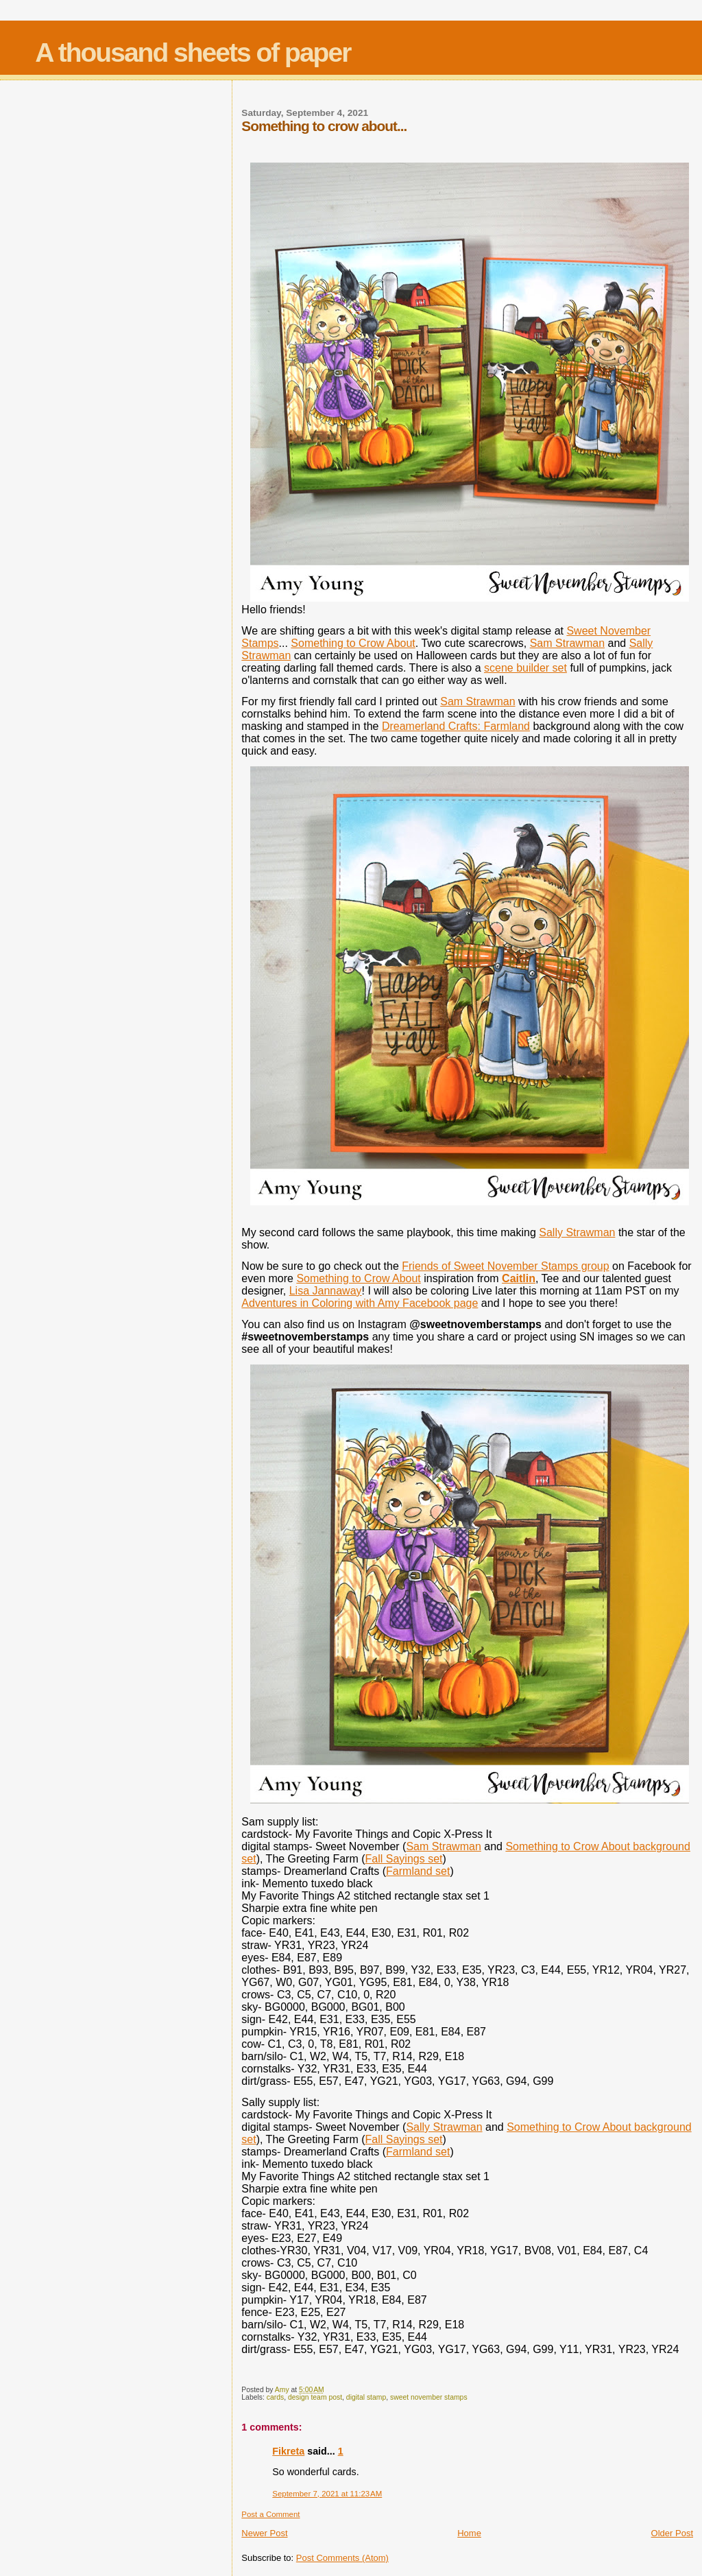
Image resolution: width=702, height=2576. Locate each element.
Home (469, 2533)
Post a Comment (270, 2514)
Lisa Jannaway (325, 1291)
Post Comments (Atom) (342, 2558)
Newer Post (264, 2533)
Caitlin (518, 1278)
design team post (315, 2397)
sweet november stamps (429, 2397)
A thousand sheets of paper (192, 52)
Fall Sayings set (404, 1859)
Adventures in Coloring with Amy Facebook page (359, 1303)
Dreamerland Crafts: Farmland (456, 726)
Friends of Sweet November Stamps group (505, 1266)
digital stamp (366, 2397)
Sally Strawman (577, 1232)
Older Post (672, 2533)
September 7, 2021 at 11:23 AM (327, 2494)
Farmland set (418, 1871)
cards (275, 2397)
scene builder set (525, 668)
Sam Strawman (567, 643)
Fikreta (288, 2451)
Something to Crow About (353, 643)
